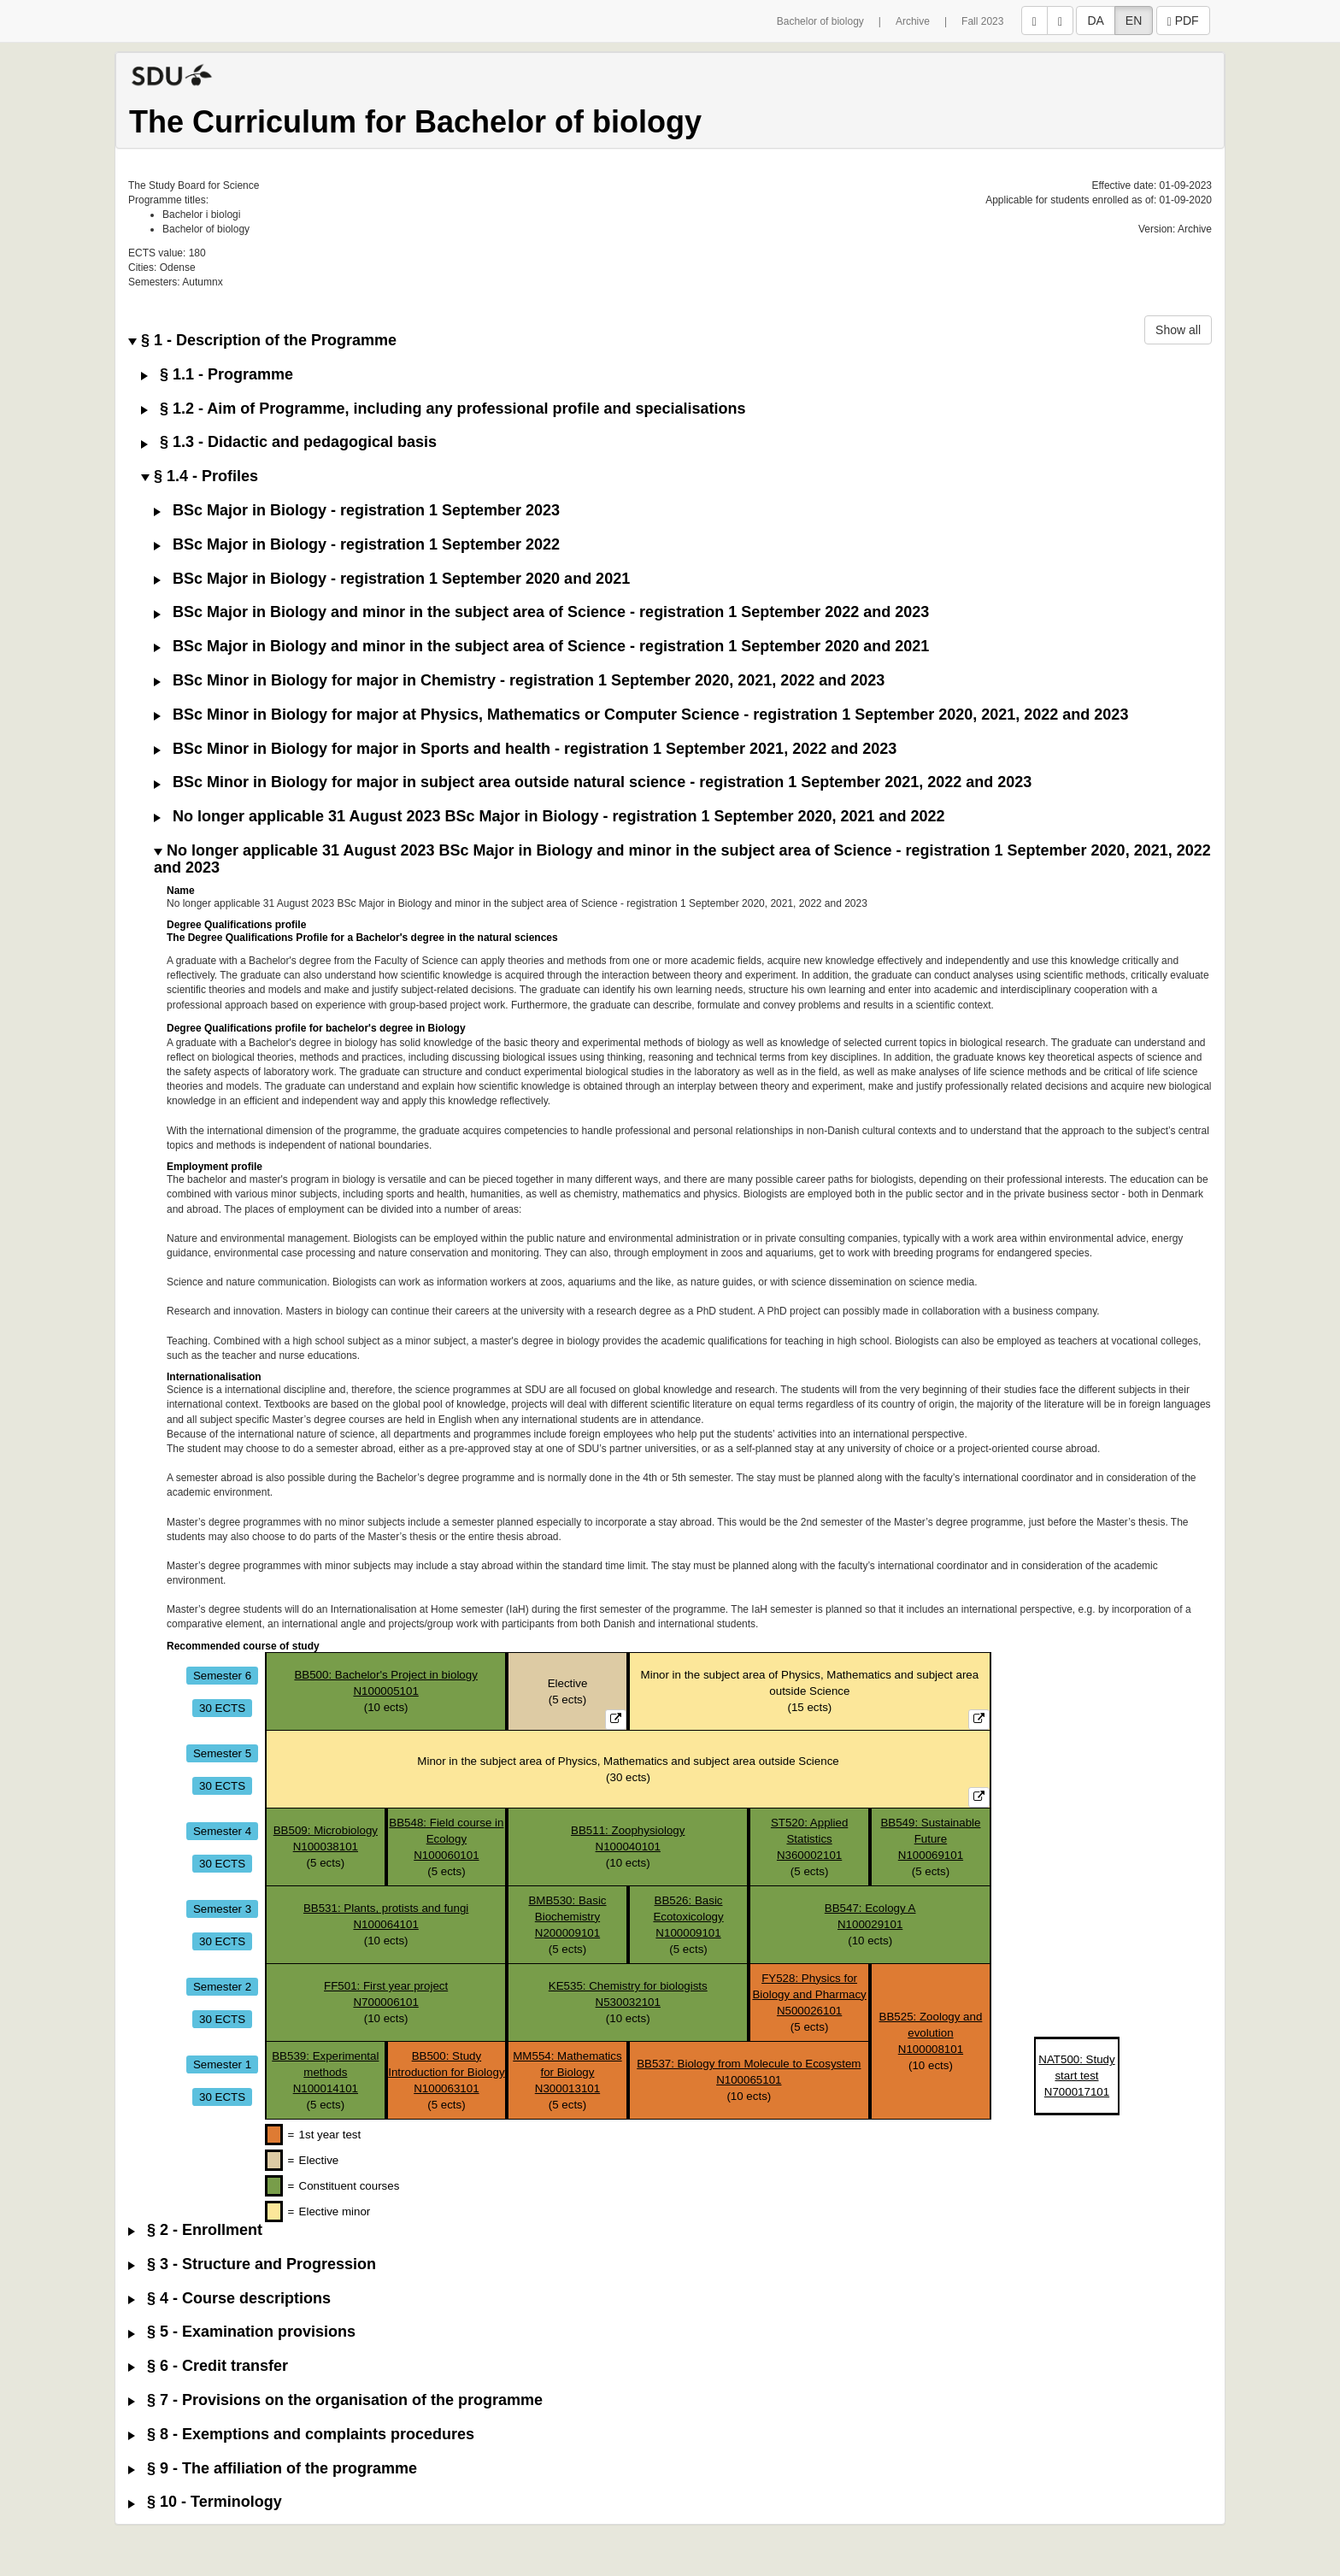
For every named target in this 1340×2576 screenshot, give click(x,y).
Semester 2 (222, 1985)
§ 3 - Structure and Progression (252, 2264)
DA (1095, 20)
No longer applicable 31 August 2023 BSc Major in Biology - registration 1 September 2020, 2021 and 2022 (549, 817)
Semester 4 (222, 1830)
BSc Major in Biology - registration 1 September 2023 (357, 511)
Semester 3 (222, 1908)
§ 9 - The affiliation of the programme (272, 2469)
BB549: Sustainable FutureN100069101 (930, 1838)
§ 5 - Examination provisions (242, 2332)
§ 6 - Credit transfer (208, 2366)
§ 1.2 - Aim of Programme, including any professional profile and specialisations (443, 409)
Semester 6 (222, 1674)
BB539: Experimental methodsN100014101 (325, 2072)
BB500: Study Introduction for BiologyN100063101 (446, 2072)
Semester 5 (222, 1752)
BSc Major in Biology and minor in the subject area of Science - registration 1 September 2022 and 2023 (541, 612)
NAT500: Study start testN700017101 (1076, 2075)
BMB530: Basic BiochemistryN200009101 (567, 1916)
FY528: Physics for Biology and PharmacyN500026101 (809, 1994)
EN (1133, 20)
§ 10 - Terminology (205, 2502)
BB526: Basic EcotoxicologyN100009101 (688, 1916)
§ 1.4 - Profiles (199, 476)
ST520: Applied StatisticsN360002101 (809, 1838)
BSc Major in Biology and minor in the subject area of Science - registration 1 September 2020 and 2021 (541, 646)
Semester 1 (222, 2063)
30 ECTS (222, 1707)
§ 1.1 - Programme (217, 375)
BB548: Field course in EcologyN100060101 (446, 1838)
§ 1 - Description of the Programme (262, 340)
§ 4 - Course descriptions (229, 2299)
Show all (1178, 330)
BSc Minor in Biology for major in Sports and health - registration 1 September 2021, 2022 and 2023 (525, 749)
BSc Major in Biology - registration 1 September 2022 (357, 545)
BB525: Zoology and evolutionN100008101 (931, 2033)
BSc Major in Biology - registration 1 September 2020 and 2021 (392, 579)
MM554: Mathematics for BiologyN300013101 (567, 2072)
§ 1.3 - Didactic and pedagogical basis (289, 442)
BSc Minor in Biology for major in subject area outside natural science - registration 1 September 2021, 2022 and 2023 (592, 782)
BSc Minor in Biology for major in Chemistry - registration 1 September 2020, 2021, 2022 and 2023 (519, 681)
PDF (1183, 21)
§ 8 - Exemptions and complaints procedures (301, 2434)
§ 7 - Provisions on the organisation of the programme (335, 2400)
